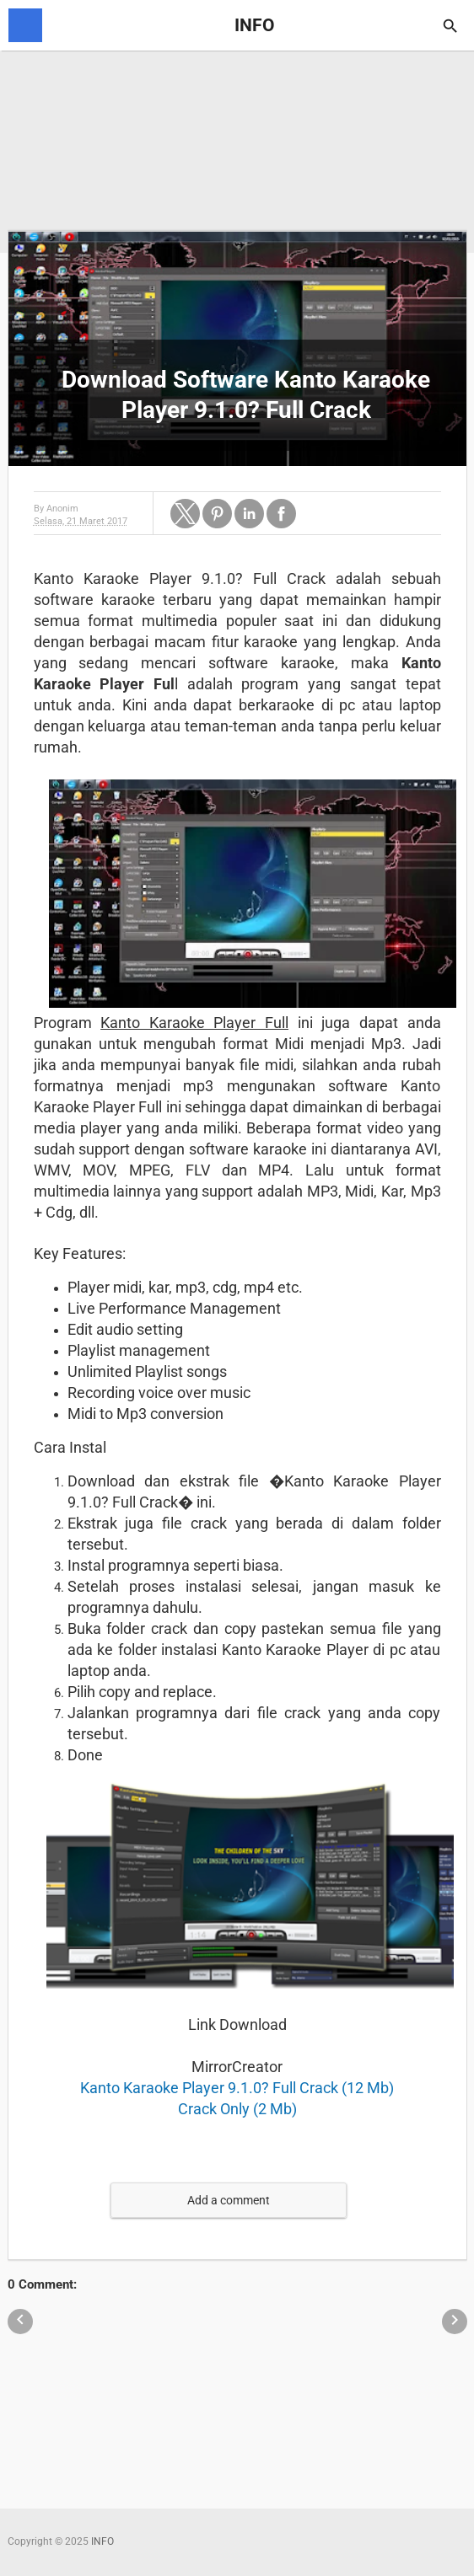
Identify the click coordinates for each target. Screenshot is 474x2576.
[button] (185, 513)
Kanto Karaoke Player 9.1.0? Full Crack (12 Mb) (237, 2088)
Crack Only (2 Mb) (237, 2109)
